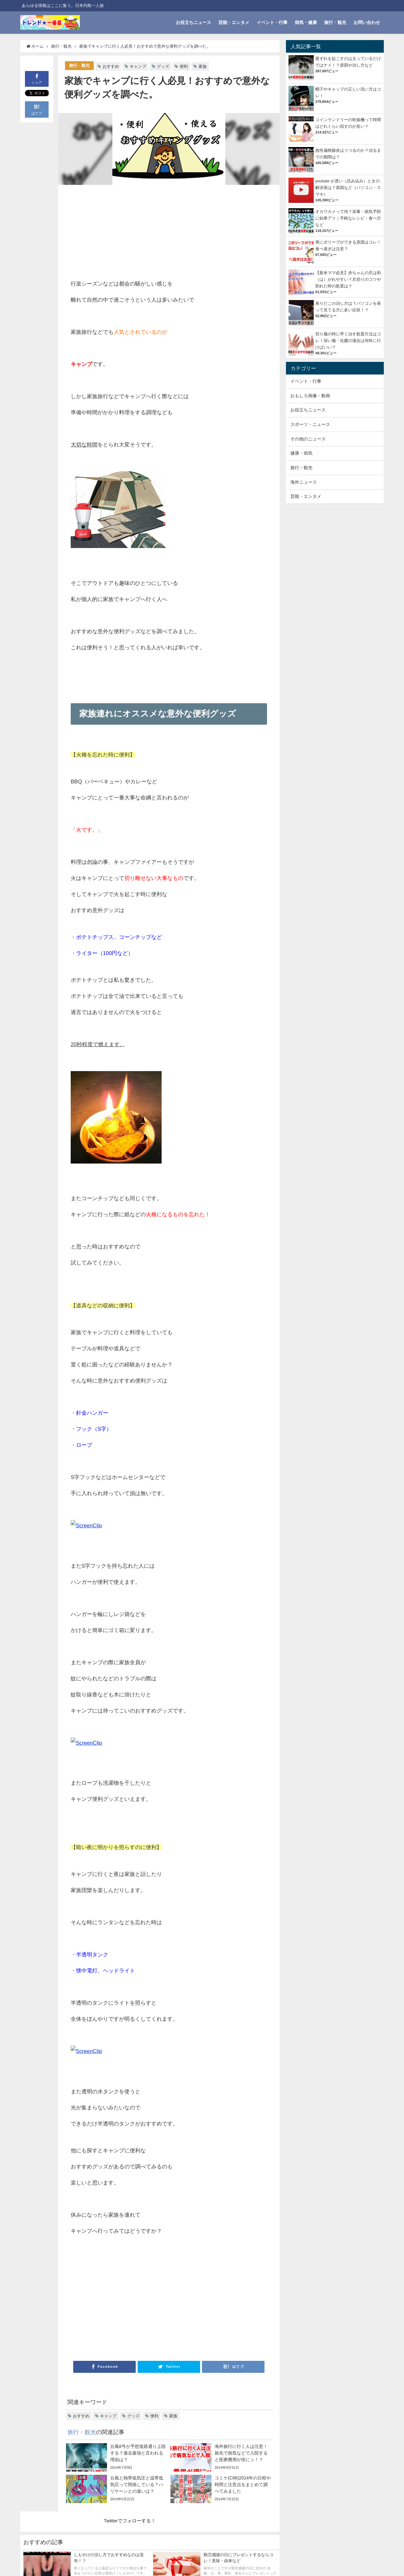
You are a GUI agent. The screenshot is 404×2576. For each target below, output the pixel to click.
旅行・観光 (335, 22)
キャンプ (138, 66)
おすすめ (111, 66)
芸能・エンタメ (233, 22)
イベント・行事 (272, 22)
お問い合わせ (367, 22)
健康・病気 (301, 453)
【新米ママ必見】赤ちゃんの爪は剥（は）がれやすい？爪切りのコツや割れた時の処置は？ (348, 279)
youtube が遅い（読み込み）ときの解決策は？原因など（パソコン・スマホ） (348, 187)
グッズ (163, 66)
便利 (184, 66)
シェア (37, 78)
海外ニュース (303, 482)
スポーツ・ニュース (310, 424)
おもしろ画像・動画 (310, 395)
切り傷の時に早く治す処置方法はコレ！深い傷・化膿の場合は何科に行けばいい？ (348, 340)
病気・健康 (306, 22)
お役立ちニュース (193, 22)
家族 (203, 66)
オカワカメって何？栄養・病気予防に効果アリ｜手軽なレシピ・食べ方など (348, 218)
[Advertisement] (120, 232)
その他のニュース (308, 439)
